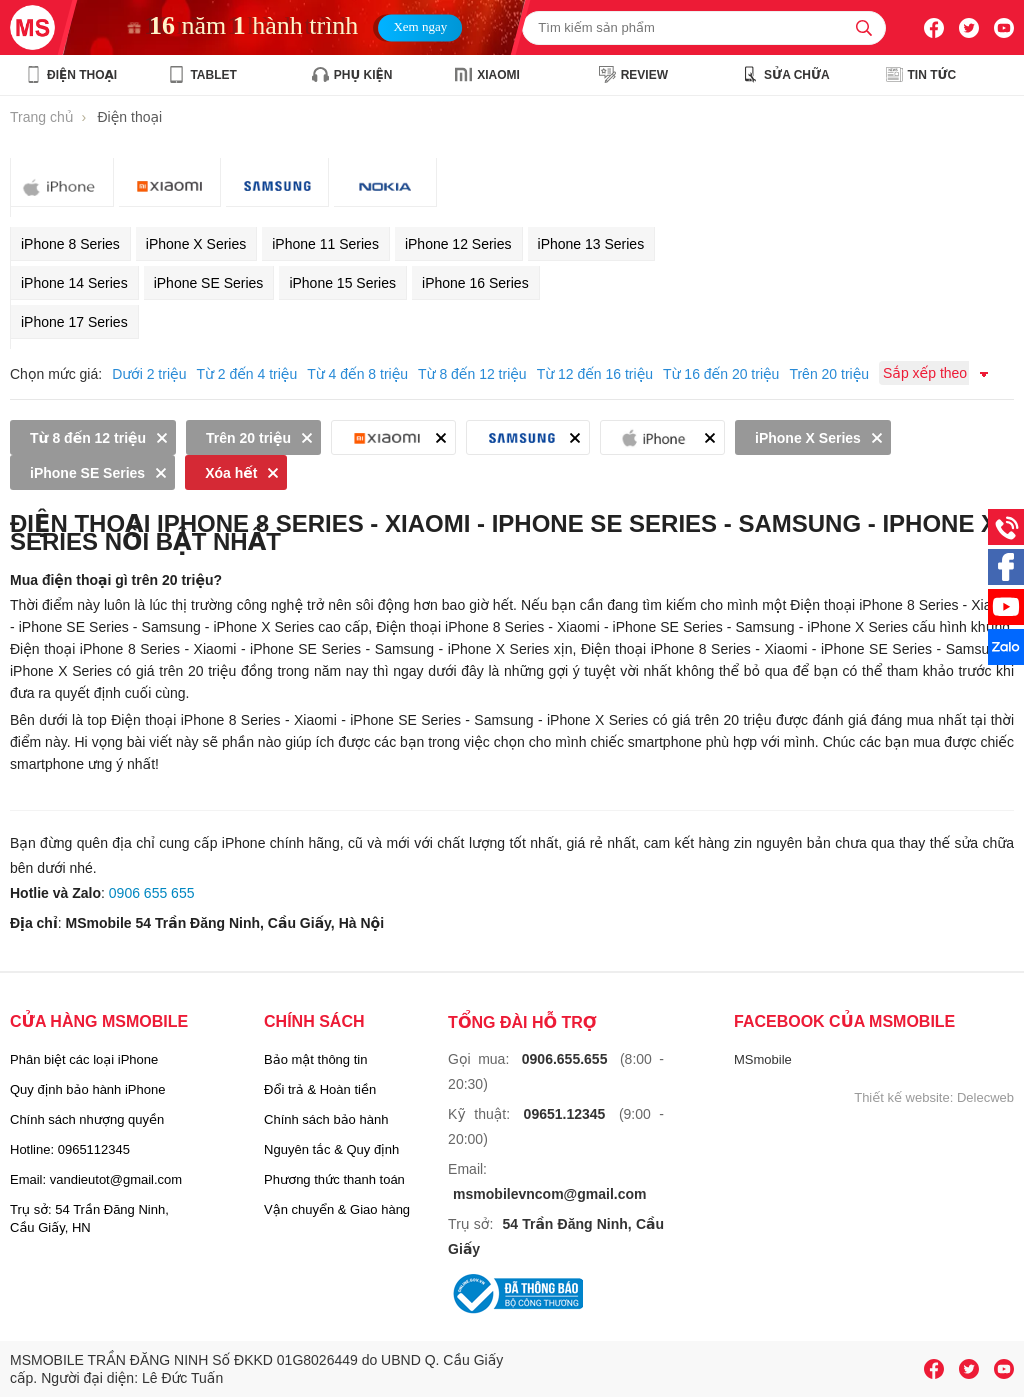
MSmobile (763, 1059)
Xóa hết (231, 473)
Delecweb (985, 1097)
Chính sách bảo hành (326, 1119)
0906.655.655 (565, 1059)
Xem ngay (420, 25)
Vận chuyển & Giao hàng (337, 1209)
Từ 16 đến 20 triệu (721, 374)
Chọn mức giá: (56, 374)
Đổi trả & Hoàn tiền (320, 1089)
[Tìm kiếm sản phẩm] (704, 28)
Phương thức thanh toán (334, 1179)
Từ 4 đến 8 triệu (357, 374)
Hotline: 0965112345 (70, 1149)
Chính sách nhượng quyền (87, 1119)
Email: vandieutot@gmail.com (96, 1179)
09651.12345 (565, 1114)
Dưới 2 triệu (149, 374)
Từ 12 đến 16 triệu (595, 374)
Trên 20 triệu (829, 374)
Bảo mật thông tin (315, 1059)
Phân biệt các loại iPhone (84, 1059)
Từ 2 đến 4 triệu (246, 374)
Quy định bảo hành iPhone (87, 1089)
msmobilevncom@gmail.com (549, 1194)
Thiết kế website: (903, 1097)
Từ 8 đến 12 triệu (472, 374)
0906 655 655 (152, 893)
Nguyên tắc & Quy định (331, 1149)
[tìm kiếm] (864, 28)
